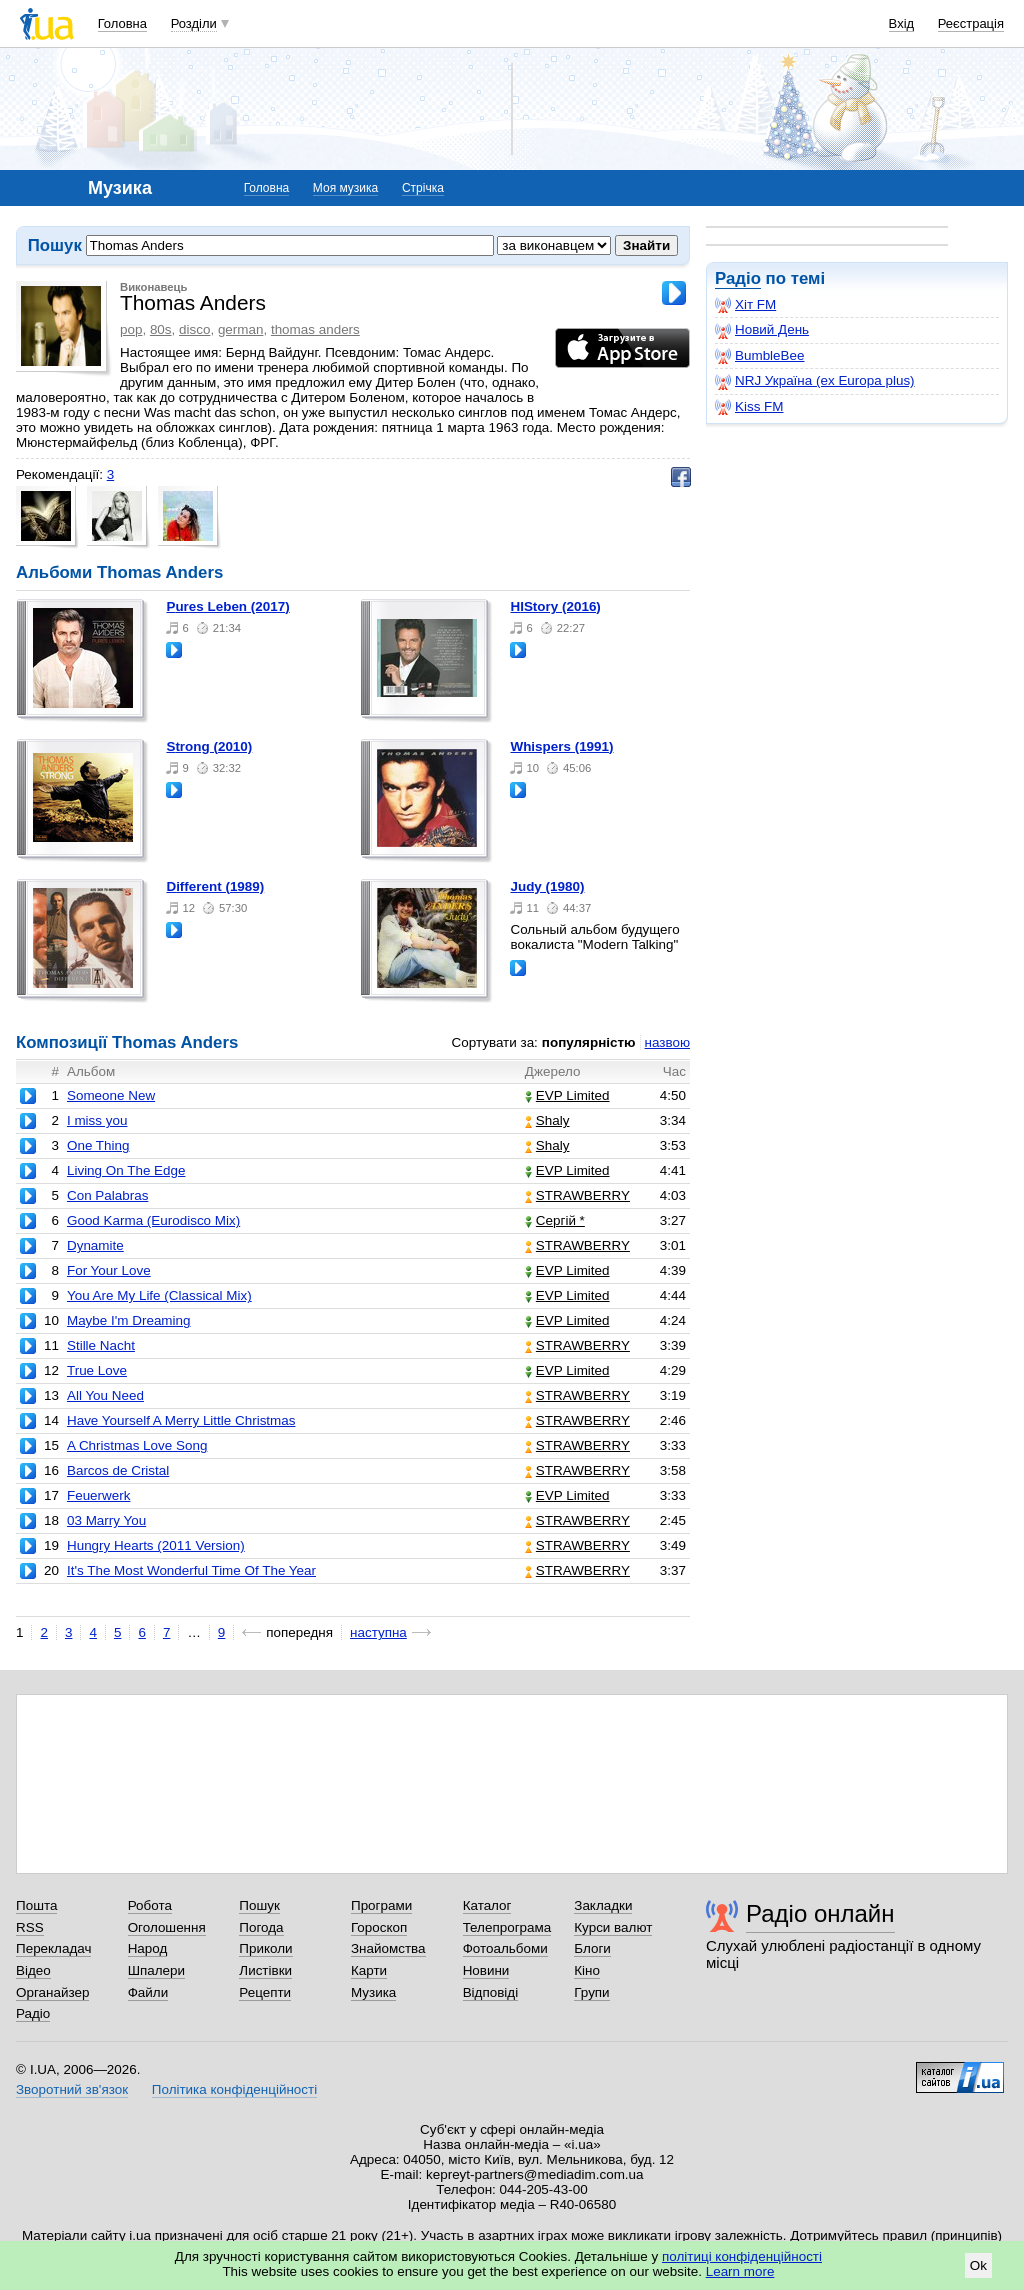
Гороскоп (379, 1927)
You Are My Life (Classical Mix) (159, 1295)
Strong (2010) (209, 746)
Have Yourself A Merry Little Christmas (181, 1420)
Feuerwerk (98, 1495)
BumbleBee (759, 356)
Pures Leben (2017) (227, 606)
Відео (33, 1970)
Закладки (603, 1905)
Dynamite (95, 1245)
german (241, 329)
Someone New (111, 1095)
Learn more (740, 2271)
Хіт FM (745, 305)
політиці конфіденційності (742, 2256)
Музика (373, 1992)
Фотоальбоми (505, 1948)
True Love (97, 1370)
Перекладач (53, 1948)
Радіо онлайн (820, 1913)
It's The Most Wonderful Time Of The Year (191, 1570)
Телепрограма (507, 1927)
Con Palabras (107, 1195)
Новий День (762, 330)
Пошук (259, 1905)
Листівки (265, 1970)
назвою (667, 1042)
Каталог (487, 1905)
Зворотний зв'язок (72, 2089)
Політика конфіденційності (234, 2089)
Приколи (265, 1948)
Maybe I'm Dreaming (129, 1320)
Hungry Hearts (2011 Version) (156, 1545)
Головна (122, 23)
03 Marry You (106, 1520)
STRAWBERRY (577, 1195)
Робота (150, 1905)
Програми (381, 1905)
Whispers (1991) (561, 746)
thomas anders (315, 329)
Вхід (902, 23)
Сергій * (555, 1220)
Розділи (194, 23)
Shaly (547, 1120)
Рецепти (265, 1992)
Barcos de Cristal (118, 1470)
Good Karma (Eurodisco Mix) (153, 1220)
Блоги (592, 1948)
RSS (30, 1927)
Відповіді (491, 1992)
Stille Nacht (101, 1345)
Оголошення (167, 1927)
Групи (591, 1992)
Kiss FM (749, 407)
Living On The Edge (126, 1170)
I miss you (97, 1120)
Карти (369, 1970)
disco (194, 329)
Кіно (587, 1970)
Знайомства (388, 1948)
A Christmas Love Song (137, 1445)
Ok (978, 2265)
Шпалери (156, 1970)
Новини (486, 1970)
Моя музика (345, 188)
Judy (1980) (547, 886)
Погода (261, 1927)
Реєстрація (971, 23)
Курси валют (613, 1927)
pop (131, 329)
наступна (378, 1632)
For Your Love (109, 1270)
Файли (148, 1992)
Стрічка (423, 188)
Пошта (36, 1905)
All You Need (105, 1395)
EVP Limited (567, 1095)
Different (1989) (215, 886)
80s (161, 329)
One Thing (98, 1145)
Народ (148, 1948)
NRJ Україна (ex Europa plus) (815, 381)
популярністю (589, 1042)
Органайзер (52, 1992)
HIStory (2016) (555, 606)
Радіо (738, 278)
